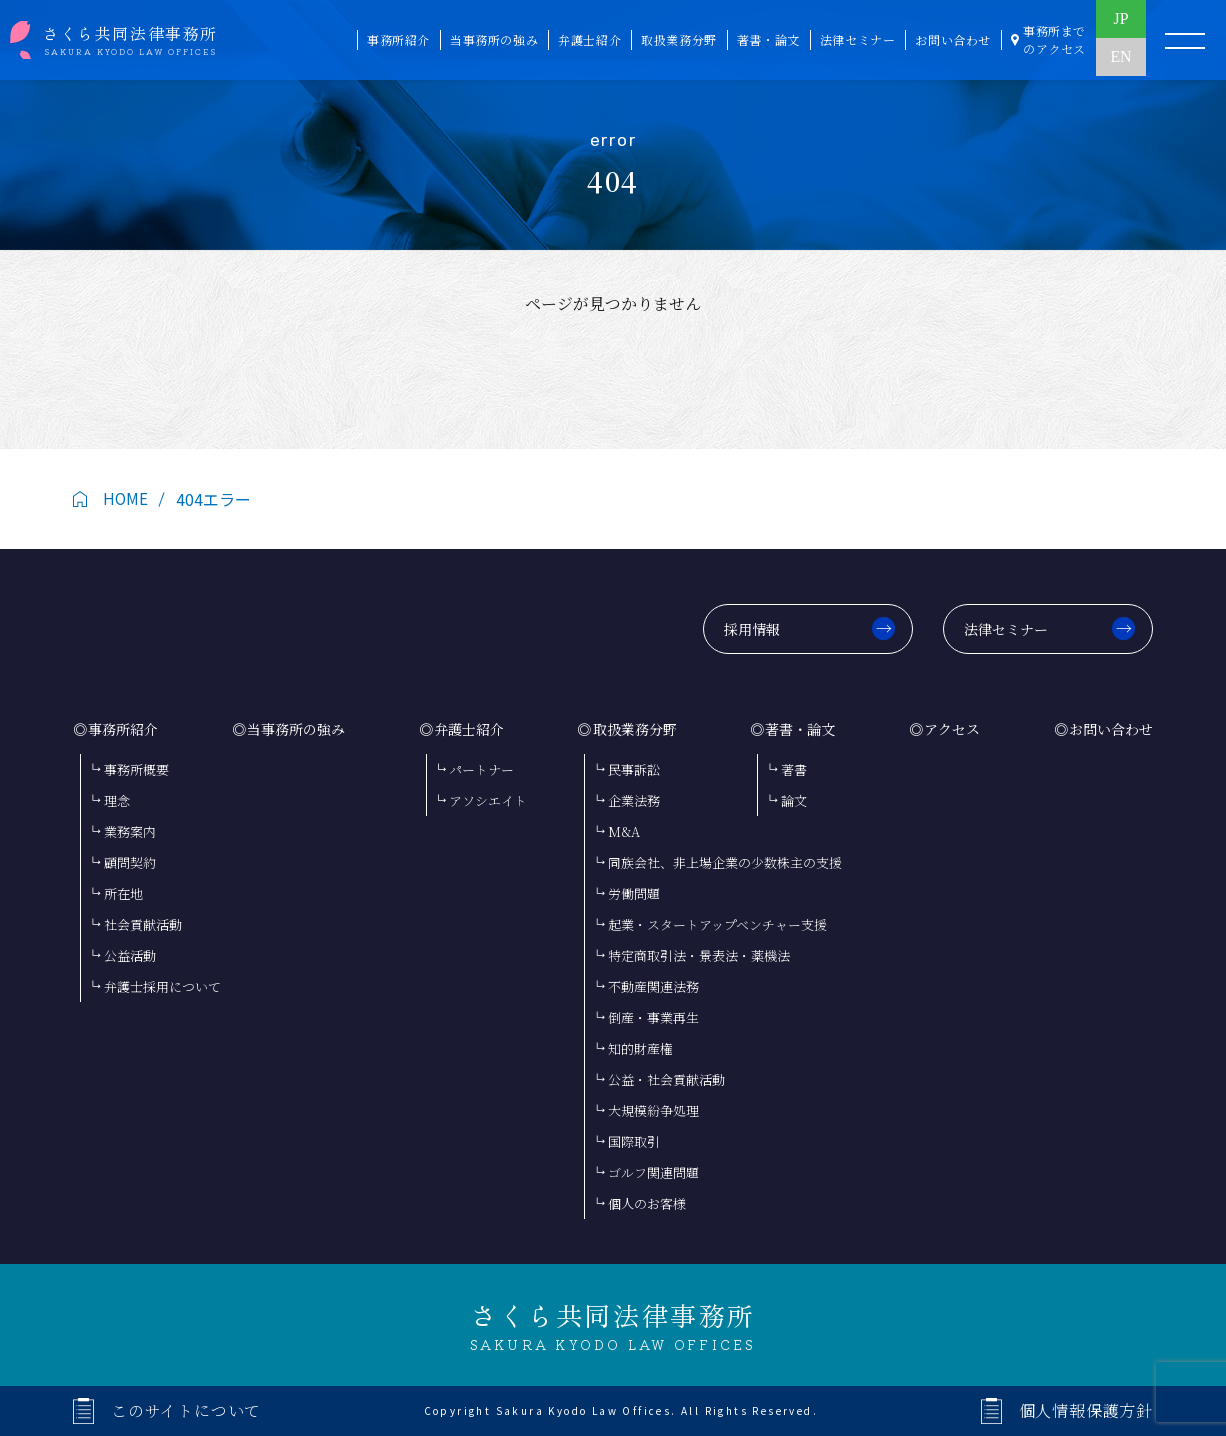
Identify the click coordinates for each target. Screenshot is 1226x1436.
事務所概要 (136, 769)
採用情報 (752, 629)
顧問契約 (130, 862)
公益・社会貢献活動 (666, 1079)
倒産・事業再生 (653, 1017)
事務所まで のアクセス (1054, 39)
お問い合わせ (1111, 729)
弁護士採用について (162, 986)
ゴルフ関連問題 (653, 1172)
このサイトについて (186, 1410)
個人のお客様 (647, 1203)
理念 (117, 800)
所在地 (123, 893)
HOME (126, 499)
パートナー (481, 769)
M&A (624, 831)
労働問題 (634, 893)
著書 (794, 769)
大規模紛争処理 (653, 1110)
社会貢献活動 (143, 924)
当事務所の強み (296, 729)
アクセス (952, 729)
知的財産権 (640, 1048)
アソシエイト (488, 800)
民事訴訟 (634, 769)
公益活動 (130, 955)
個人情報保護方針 (1086, 1410)
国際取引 (634, 1141)
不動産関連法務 (653, 986)
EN (1120, 59)
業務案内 (130, 831)
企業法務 (634, 800)
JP (1120, 19)
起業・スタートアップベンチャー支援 (717, 924)
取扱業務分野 (635, 729)
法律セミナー (1006, 629)
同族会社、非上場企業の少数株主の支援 (725, 862)
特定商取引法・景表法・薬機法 (699, 955)
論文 (794, 800)
